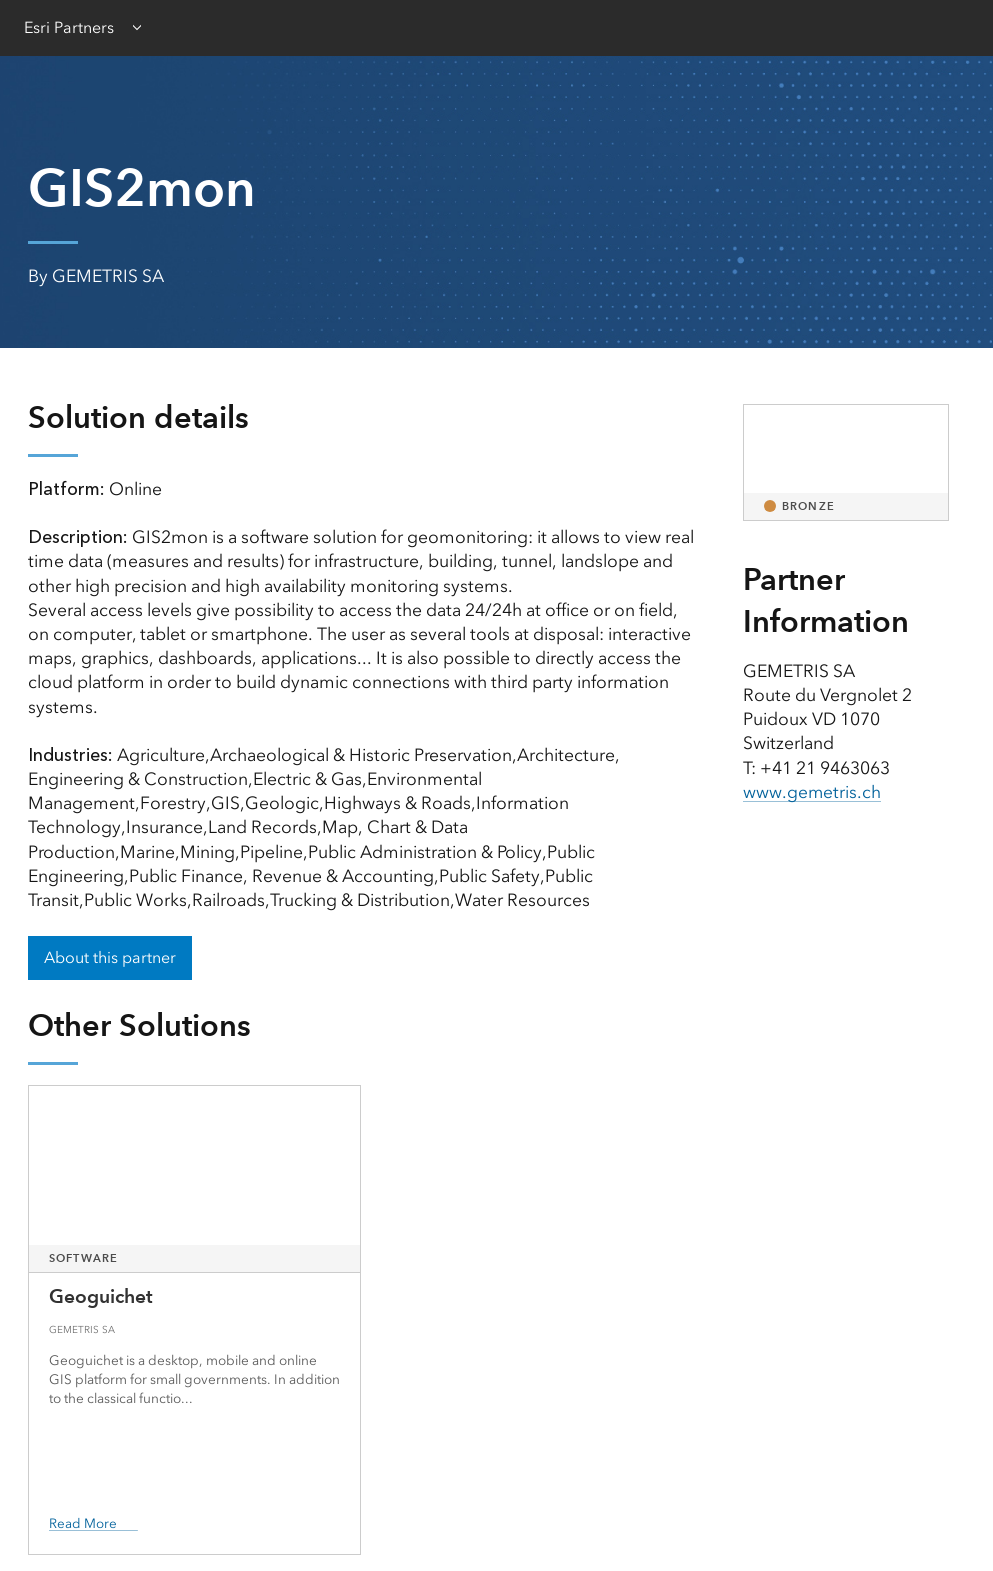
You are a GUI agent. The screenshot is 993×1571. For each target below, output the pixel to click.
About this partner (110, 957)
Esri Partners (69, 27)
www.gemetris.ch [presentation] (812, 792)
